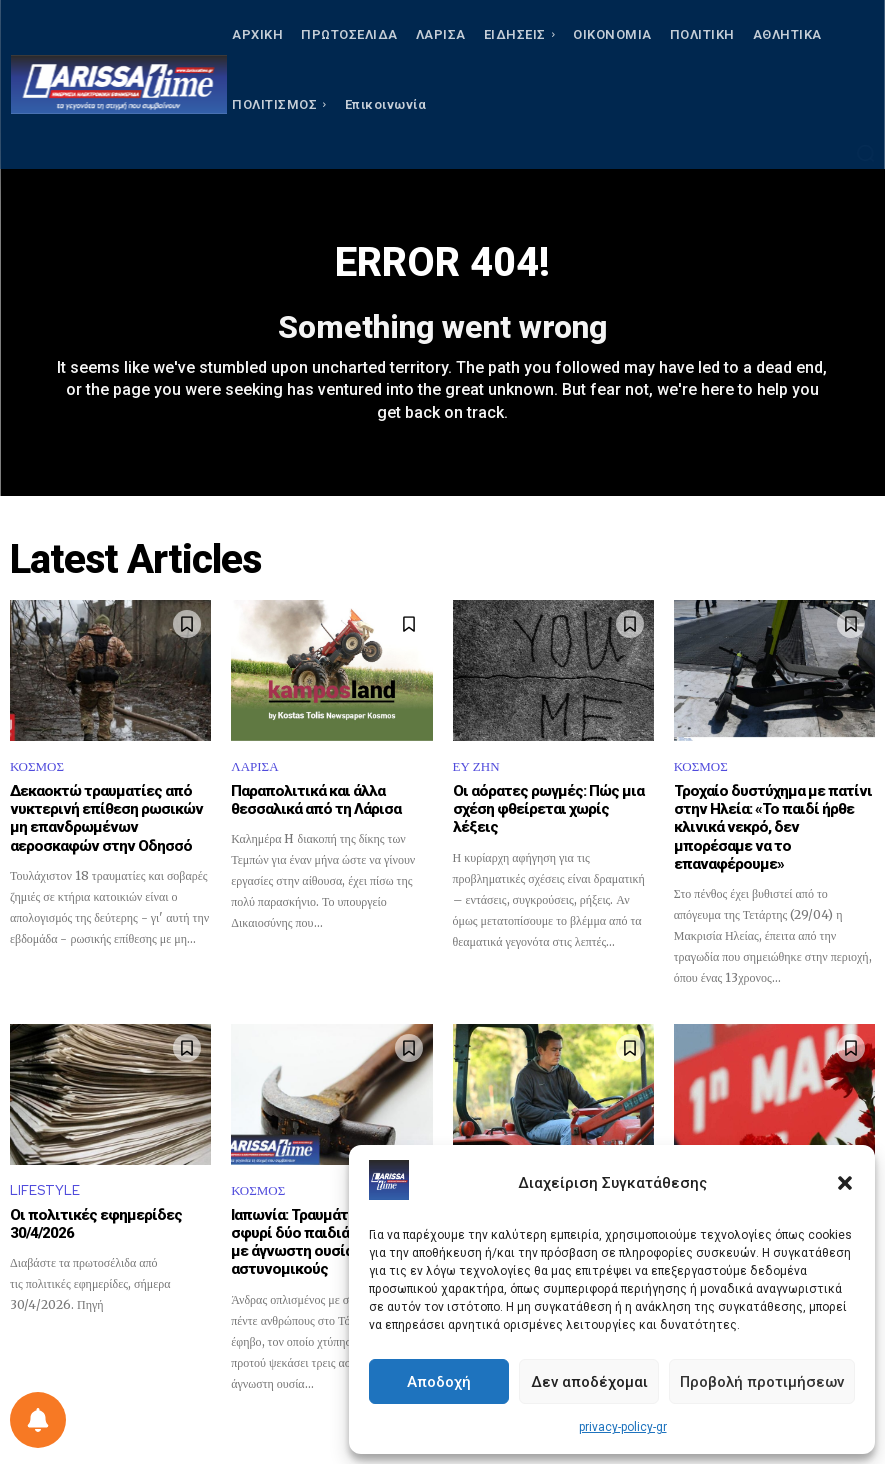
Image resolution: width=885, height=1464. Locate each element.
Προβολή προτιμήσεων (762, 1382)
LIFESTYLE (45, 1171)
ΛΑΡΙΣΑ (254, 766)
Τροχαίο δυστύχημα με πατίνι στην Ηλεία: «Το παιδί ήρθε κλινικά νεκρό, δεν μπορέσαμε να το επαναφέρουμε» (770, 818)
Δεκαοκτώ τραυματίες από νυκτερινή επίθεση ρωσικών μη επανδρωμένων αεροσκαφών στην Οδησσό (101, 818)
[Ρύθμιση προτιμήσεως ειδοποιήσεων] (38, 1420)
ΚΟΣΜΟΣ (37, 766)
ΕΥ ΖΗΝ (476, 766)
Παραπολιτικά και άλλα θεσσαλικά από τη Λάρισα (314, 800)
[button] (845, 1183)
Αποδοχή (439, 1382)
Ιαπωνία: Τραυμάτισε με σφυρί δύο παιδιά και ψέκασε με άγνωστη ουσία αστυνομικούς (328, 1214)
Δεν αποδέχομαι (589, 1382)
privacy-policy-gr (623, 1427)
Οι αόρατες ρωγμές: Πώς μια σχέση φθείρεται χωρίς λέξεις (553, 800)
